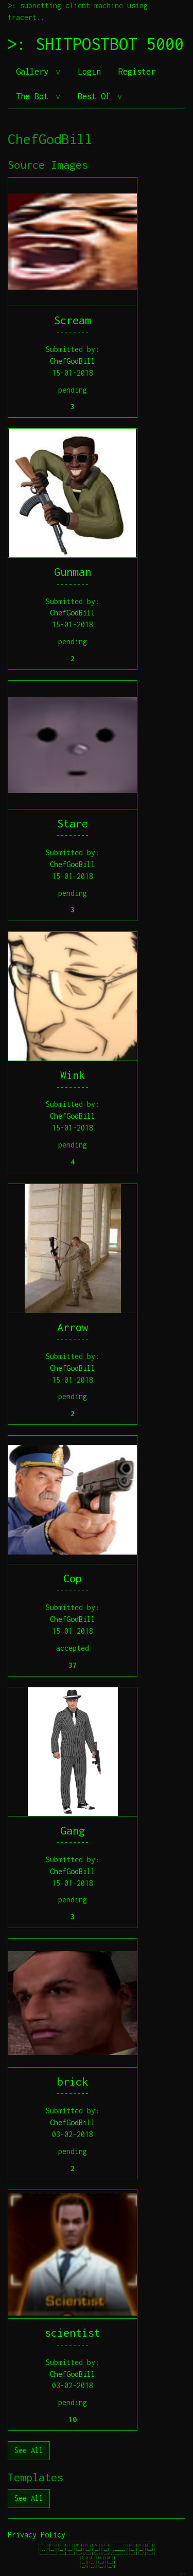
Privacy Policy (36, 2534)
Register (136, 71)
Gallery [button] (34, 71)
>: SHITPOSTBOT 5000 (96, 44)
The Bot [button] (34, 96)
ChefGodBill (72, 361)
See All (28, 2450)
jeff (182, 2573)
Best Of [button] (96, 96)
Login (89, 71)
